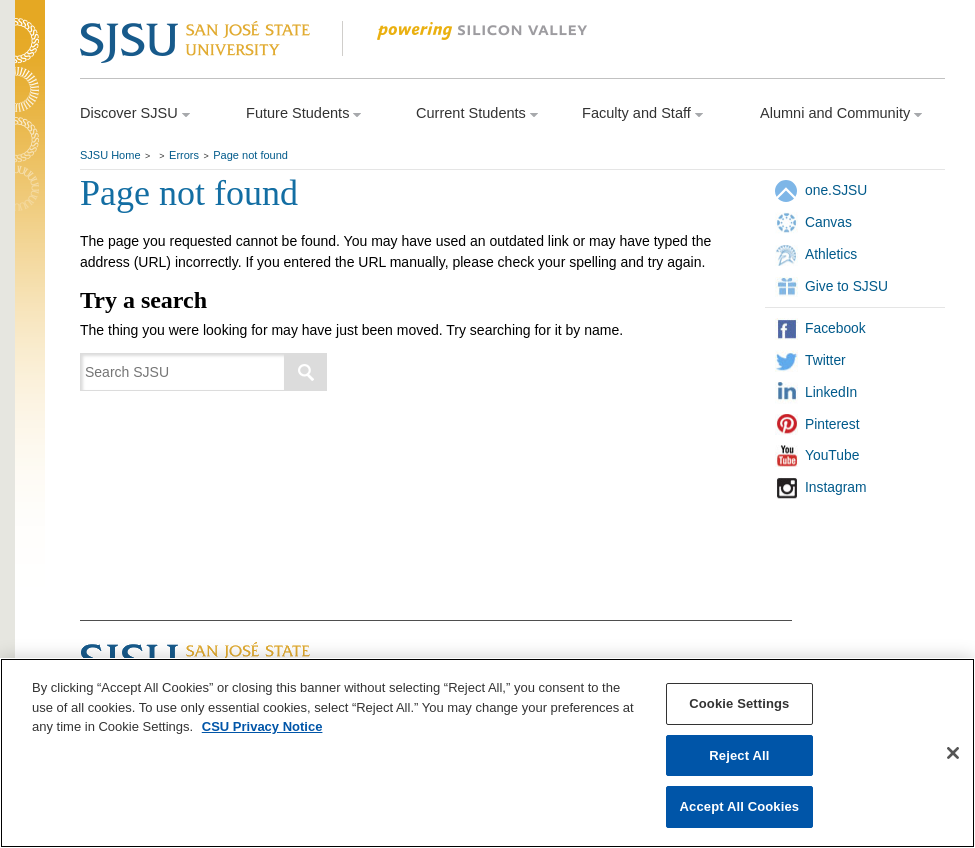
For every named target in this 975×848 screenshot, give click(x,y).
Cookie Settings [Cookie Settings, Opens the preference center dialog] (739, 703)
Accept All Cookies (740, 806)
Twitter (825, 360)
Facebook (835, 328)
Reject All (739, 755)
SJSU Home (110, 155)
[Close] (953, 753)
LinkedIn (831, 392)
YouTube (832, 455)
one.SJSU (836, 190)
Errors (184, 155)
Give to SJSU (846, 286)
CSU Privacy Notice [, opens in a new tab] (262, 726)
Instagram (835, 487)
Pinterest (832, 424)
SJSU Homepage (30, 67)
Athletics (831, 254)
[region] (487, 753)
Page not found (250, 155)
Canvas (828, 222)
